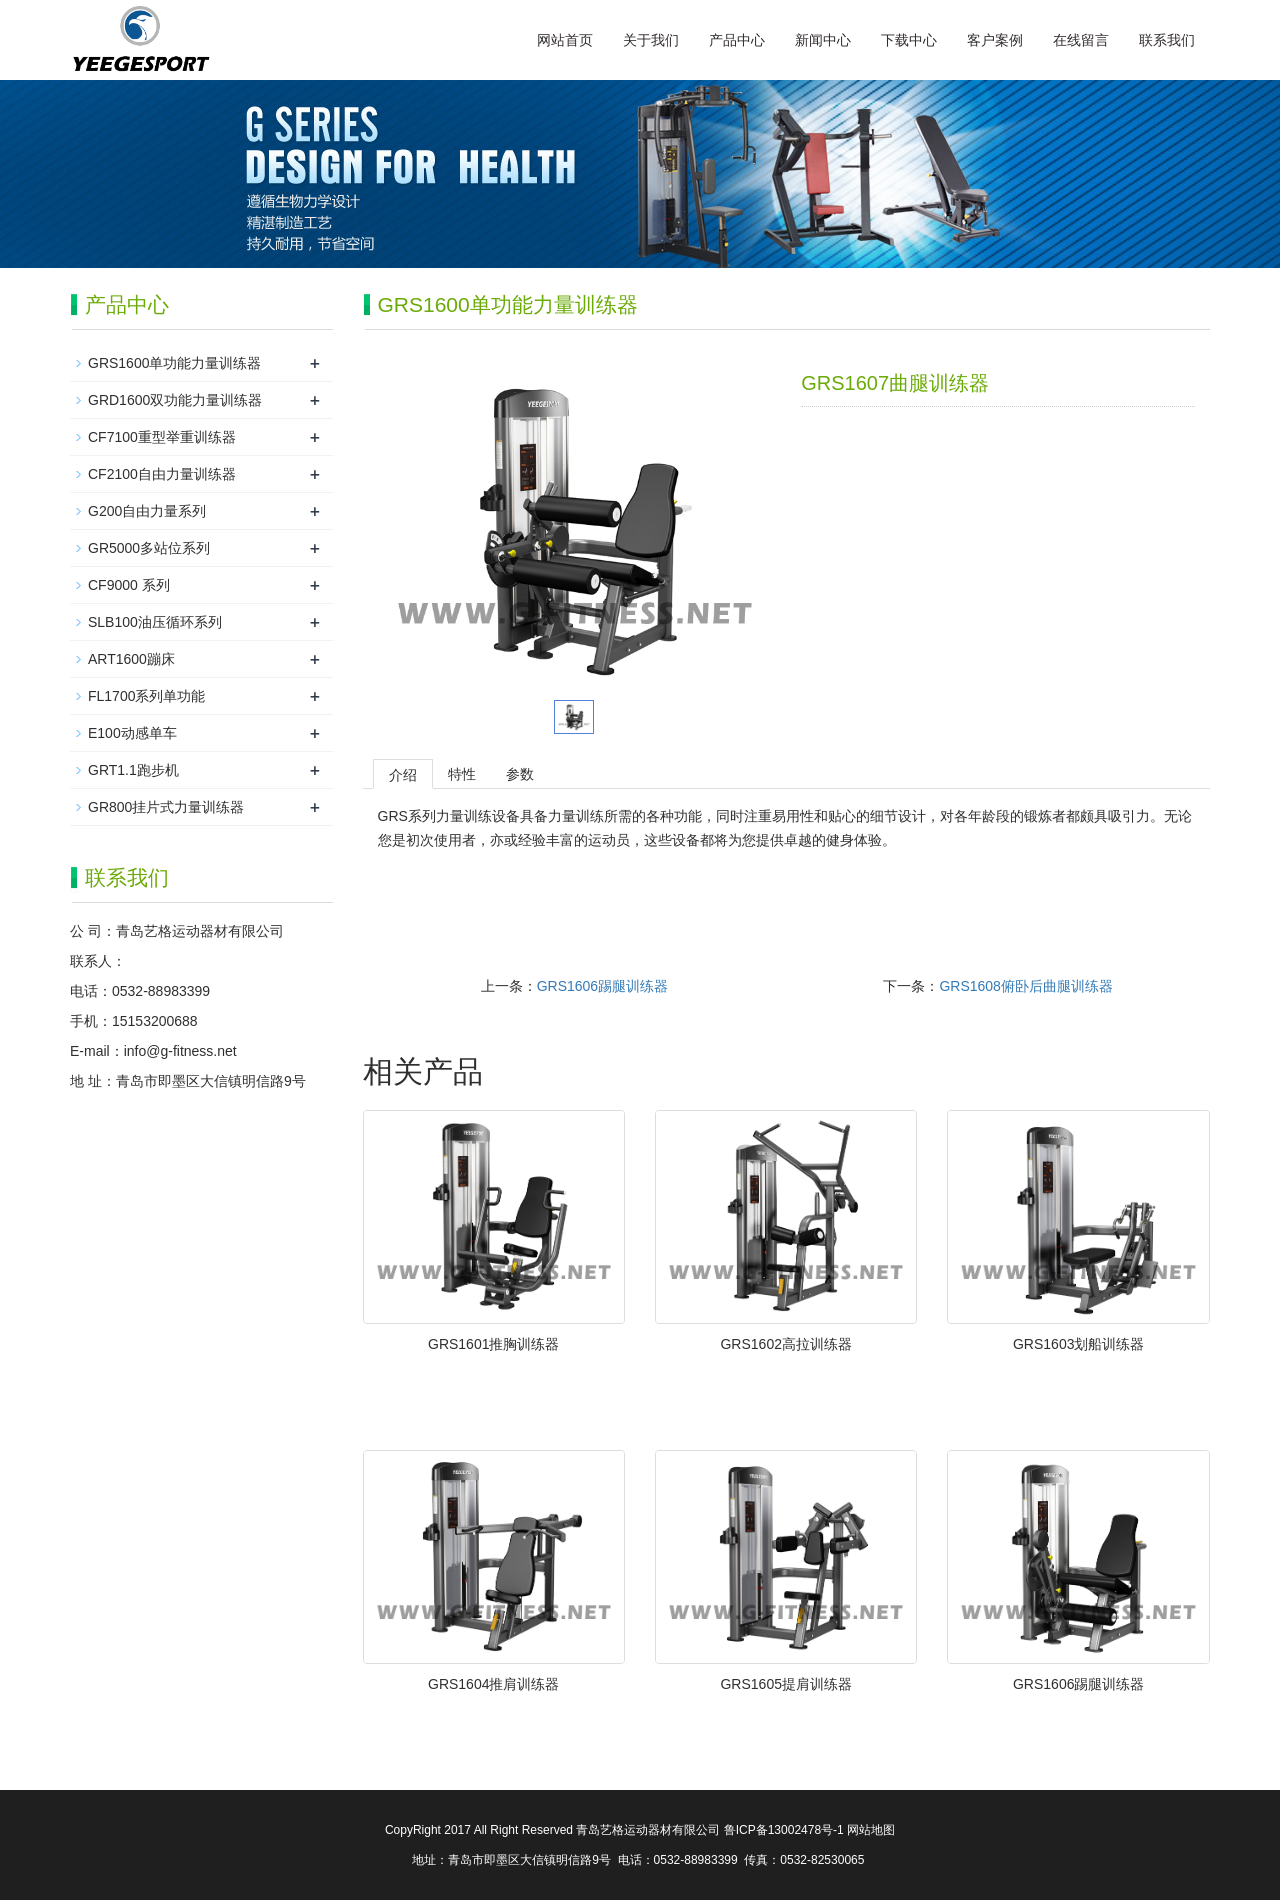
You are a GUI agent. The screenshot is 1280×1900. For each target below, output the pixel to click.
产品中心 (737, 40)
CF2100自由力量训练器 (162, 474)
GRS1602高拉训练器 (785, 1344)
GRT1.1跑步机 (133, 770)
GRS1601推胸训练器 (493, 1344)
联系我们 (1167, 40)
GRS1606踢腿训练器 (602, 986)
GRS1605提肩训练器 (785, 1684)
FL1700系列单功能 (146, 696)
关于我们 (651, 40)
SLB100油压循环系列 (155, 622)
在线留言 (1081, 40)
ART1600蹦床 (131, 659)
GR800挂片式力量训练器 (166, 807)
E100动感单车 (132, 733)
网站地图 (871, 1830)
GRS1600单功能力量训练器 (174, 363)
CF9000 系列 (129, 585)
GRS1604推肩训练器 (493, 1684)
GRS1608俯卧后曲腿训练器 (1025, 986)
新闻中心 (823, 40)
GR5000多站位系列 (149, 548)
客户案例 (995, 40)
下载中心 (909, 40)
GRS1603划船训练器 (1078, 1344)
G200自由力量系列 (147, 511)
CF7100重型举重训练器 (162, 437)
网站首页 (565, 40)
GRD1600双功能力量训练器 (175, 400)
